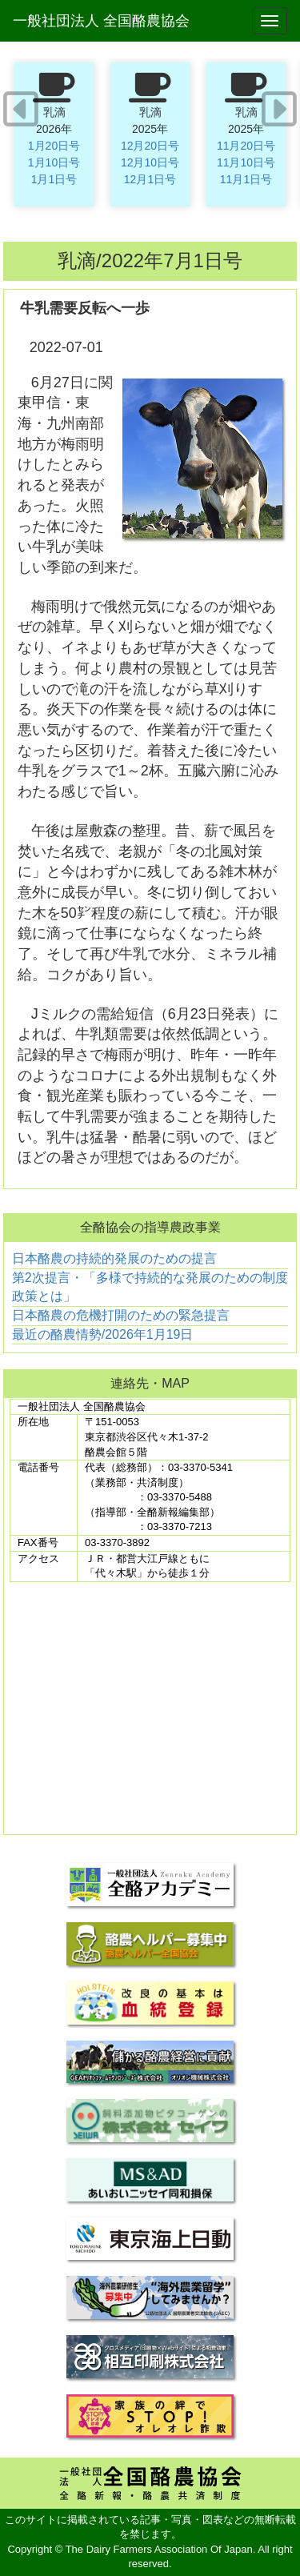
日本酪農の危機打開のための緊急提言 (121, 1315)
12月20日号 (150, 145)
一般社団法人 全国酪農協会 (101, 21)
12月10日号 (150, 162)
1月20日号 (54, 145)
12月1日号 (150, 179)
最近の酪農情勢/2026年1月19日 (103, 1334)
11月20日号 (246, 145)
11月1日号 (246, 179)
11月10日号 (246, 162)
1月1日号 (54, 179)
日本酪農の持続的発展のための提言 (114, 1258)
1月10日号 (54, 162)
